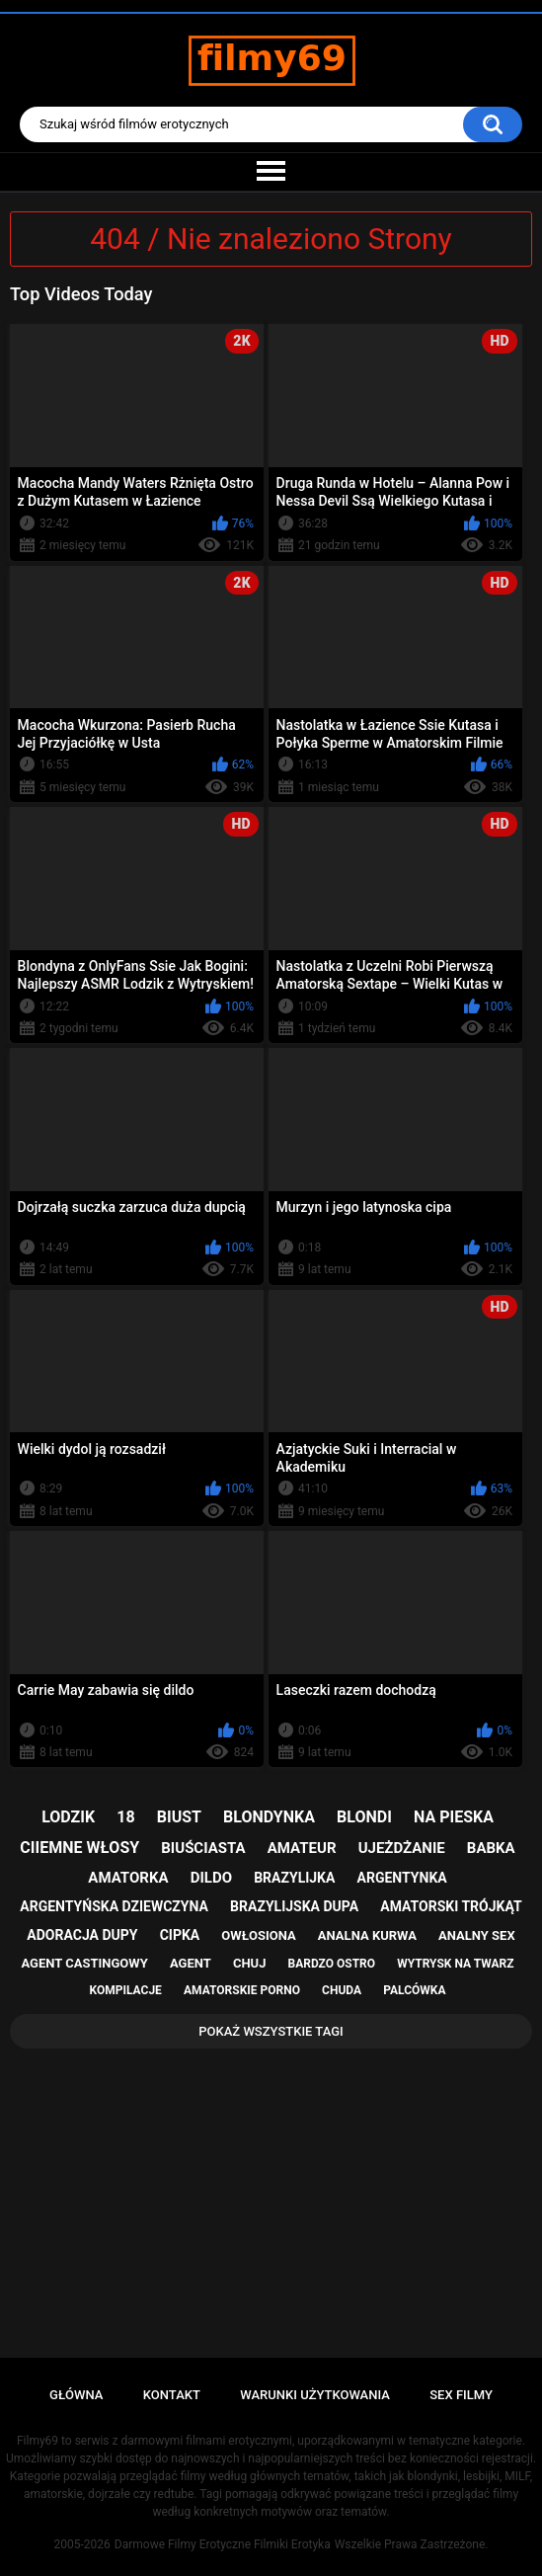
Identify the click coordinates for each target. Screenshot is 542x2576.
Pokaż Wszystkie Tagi (271, 2031)
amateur (302, 1848)
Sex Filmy (461, 2394)
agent (190, 1963)
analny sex (476, 1935)
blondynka (269, 1817)
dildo (211, 1878)
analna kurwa (367, 1935)
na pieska (454, 1817)
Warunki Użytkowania (315, 2394)
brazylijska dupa (294, 1906)
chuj (250, 1963)
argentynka (402, 1878)
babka (491, 1848)
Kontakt (171, 2394)
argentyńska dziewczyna (114, 1906)
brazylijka (294, 1878)
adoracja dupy (82, 1935)
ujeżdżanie (401, 1848)
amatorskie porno (242, 1990)
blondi (364, 1817)
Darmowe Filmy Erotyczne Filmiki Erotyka (223, 2544)
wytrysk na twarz (455, 1964)
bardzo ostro (332, 1964)
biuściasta (203, 1848)
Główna (76, 2394)
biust (179, 1817)
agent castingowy (85, 1963)
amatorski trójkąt (450, 1906)
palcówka (414, 1990)
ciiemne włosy (79, 1847)
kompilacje (126, 1990)
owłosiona (258, 1935)
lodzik (68, 1817)
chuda (341, 1990)
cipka (180, 1935)
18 (125, 1817)
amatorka (128, 1878)
